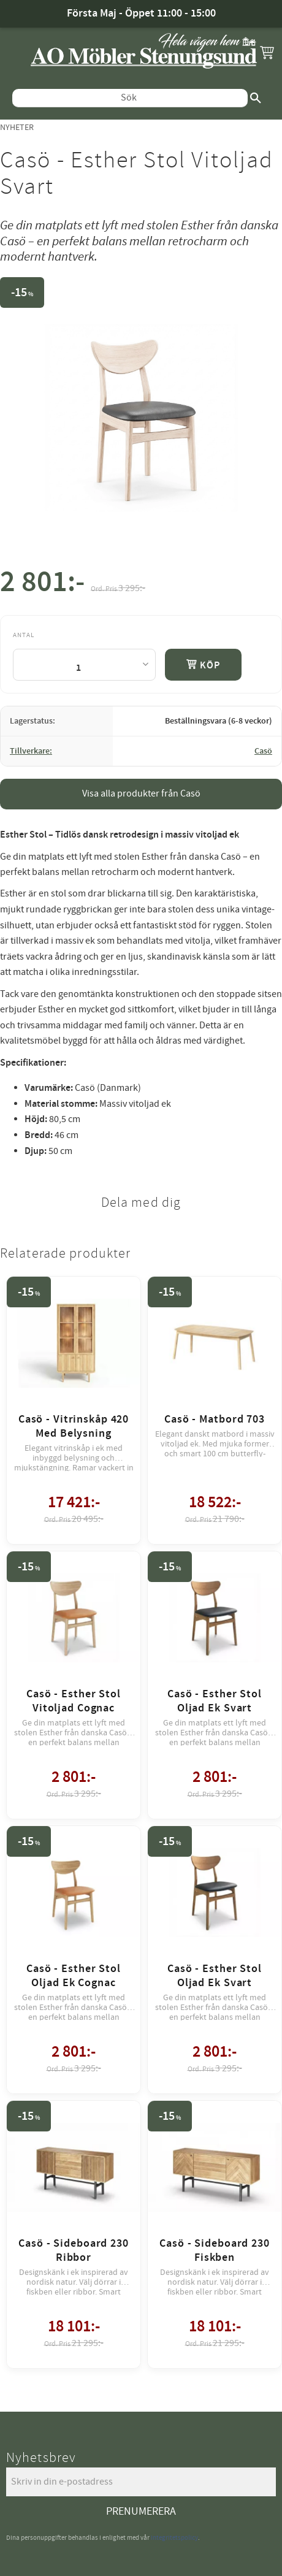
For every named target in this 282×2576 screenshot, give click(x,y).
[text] (42, 584)
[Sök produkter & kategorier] (130, 98)
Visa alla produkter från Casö (141, 793)
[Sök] (256, 98)
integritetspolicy (174, 2537)
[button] (266, 52)
